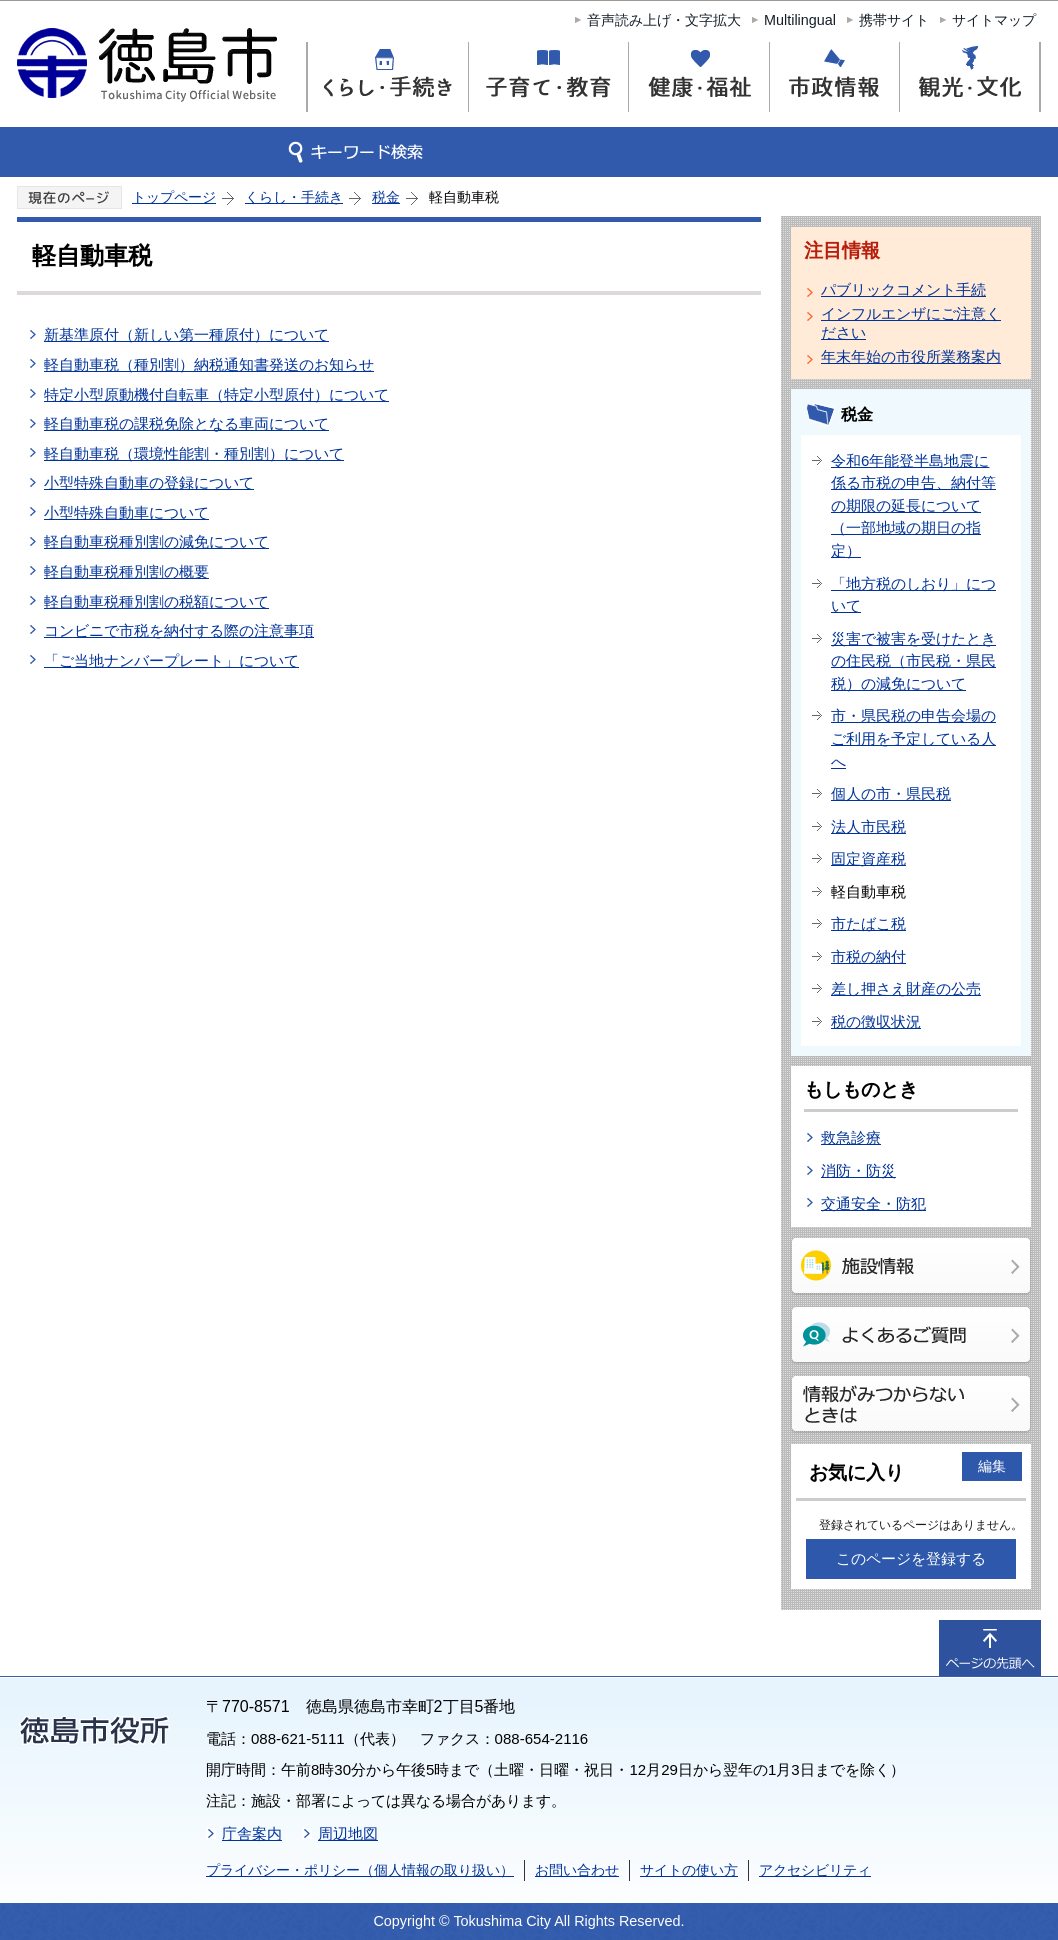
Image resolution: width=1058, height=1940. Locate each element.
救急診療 (851, 1137)
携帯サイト (894, 20)
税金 (386, 197)
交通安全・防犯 (873, 1203)
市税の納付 (868, 956)
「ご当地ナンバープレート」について (171, 660)
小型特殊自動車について (126, 512)
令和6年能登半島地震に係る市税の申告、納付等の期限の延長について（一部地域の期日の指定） (913, 505)
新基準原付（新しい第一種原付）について (186, 334)
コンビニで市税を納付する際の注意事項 (179, 630)
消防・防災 (858, 1170)
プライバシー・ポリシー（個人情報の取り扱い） (360, 1870)
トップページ (174, 197)
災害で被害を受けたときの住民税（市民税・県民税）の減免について (913, 661)
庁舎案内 (252, 1833)
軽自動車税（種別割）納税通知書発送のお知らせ (209, 364)
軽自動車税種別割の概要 (126, 571)
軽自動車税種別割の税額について (156, 601)
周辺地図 (348, 1833)
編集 (992, 1466)
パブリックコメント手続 (903, 289)
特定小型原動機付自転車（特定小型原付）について (216, 394)
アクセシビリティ (815, 1870)
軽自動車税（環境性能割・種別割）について (194, 453)
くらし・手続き (294, 197)
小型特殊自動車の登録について (149, 482)
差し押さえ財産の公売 (906, 988)
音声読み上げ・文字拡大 (664, 20)
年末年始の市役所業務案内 (911, 356)
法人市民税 (868, 826)
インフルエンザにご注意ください (911, 323)
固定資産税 (868, 858)
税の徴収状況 (876, 1021)
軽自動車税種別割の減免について (156, 541)
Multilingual (800, 20)
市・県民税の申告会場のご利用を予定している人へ (913, 738)
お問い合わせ (577, 1870)
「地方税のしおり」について (913, 595)
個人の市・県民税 (891, 793)
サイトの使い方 (689, 1870)
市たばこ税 (868, 923)
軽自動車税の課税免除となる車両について (186, 423)
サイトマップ (994, 20)
